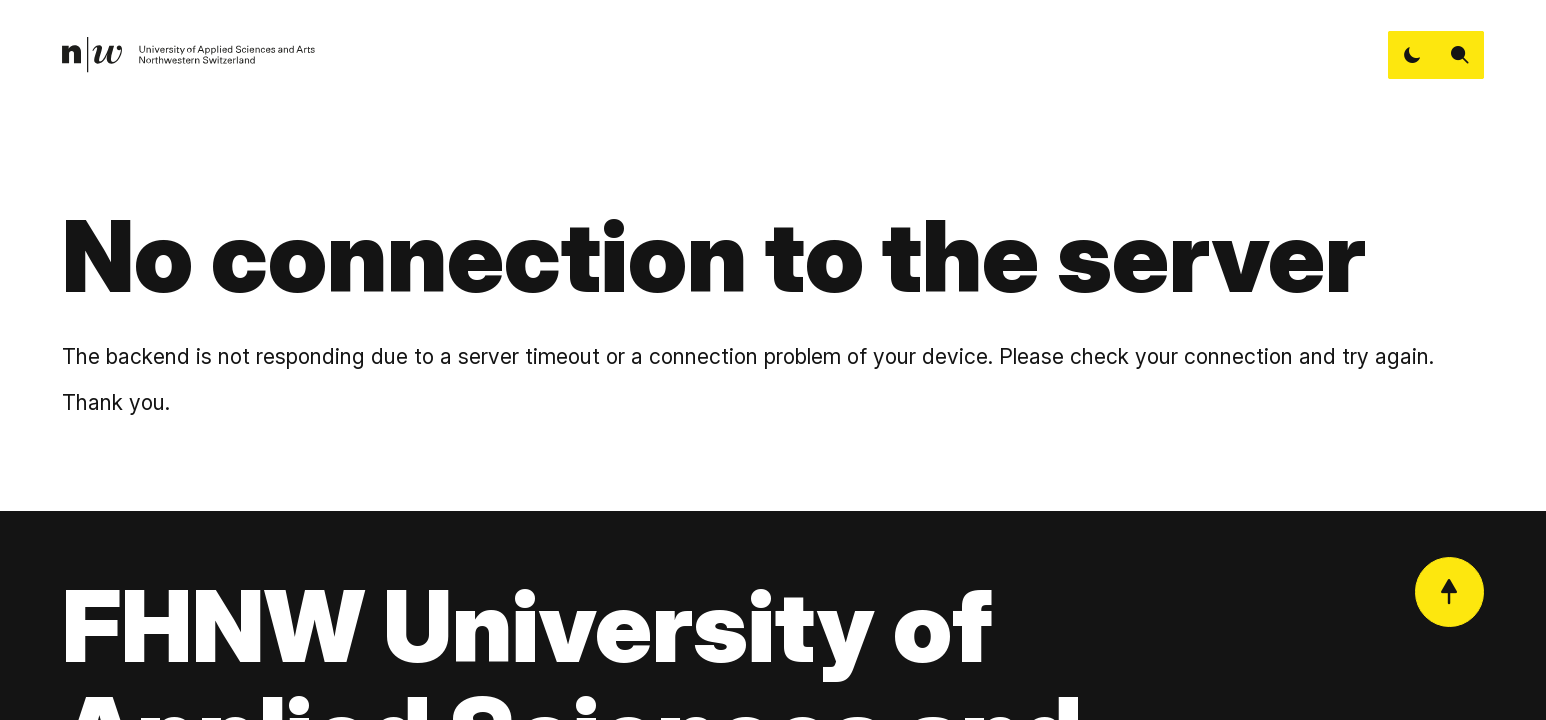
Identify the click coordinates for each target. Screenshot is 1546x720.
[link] (189, 55)
